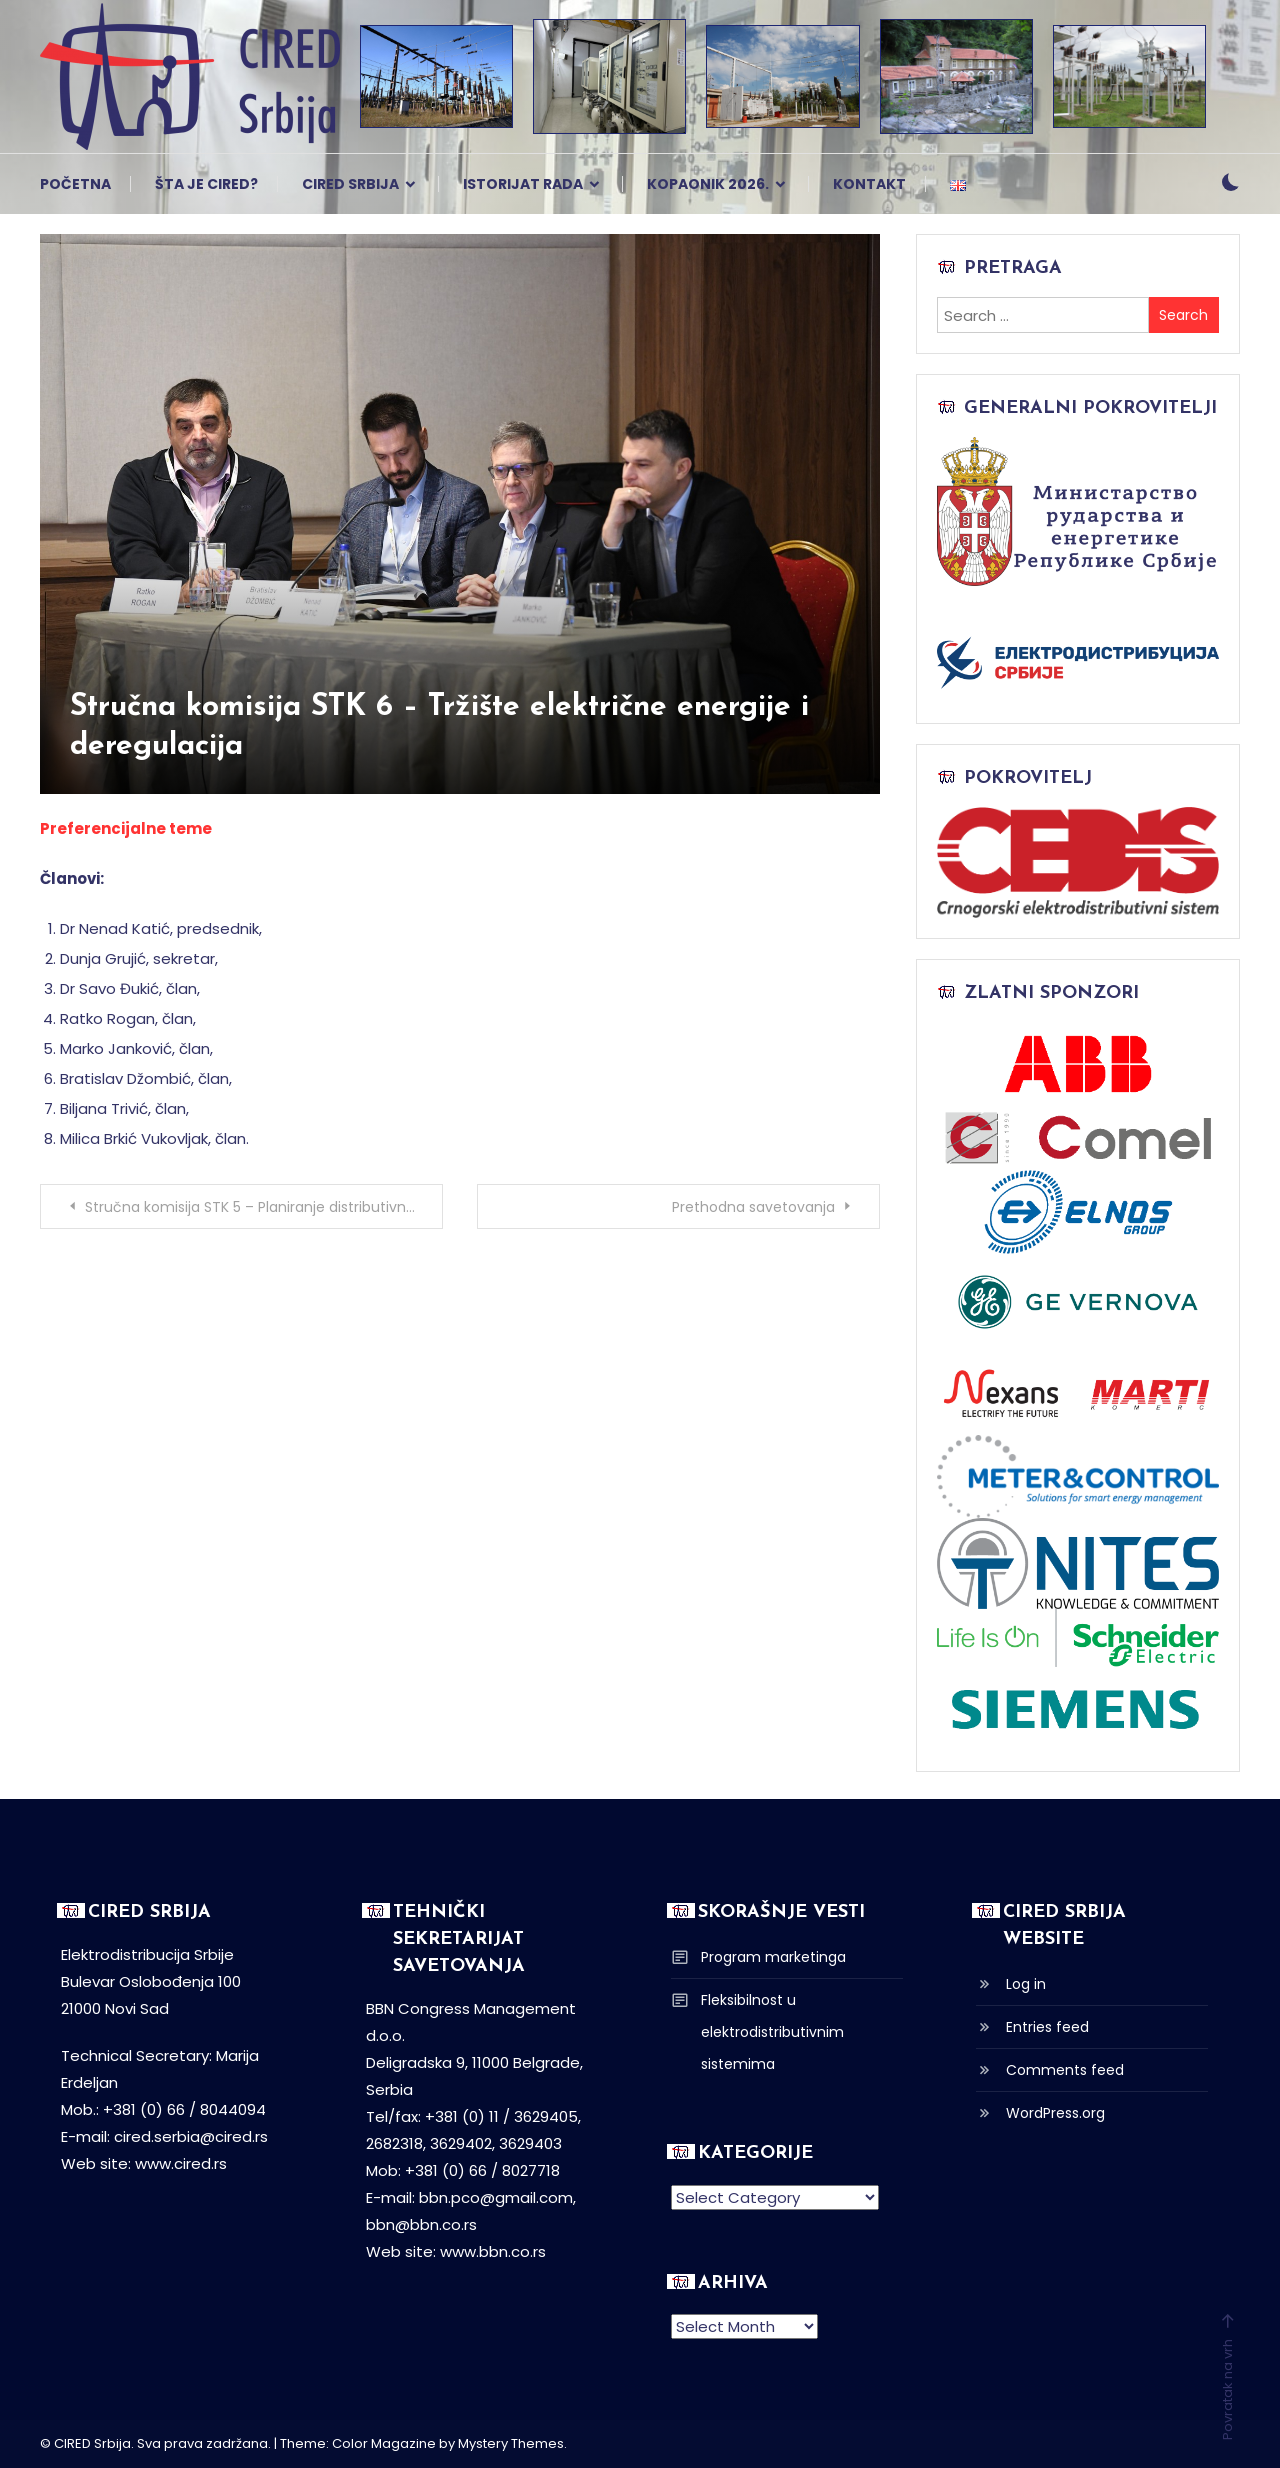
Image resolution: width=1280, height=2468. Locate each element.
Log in (1026, 1984)
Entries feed (1047, 2027)
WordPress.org (1055, 2113)
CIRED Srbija (350, 184)
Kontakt (869, 184)
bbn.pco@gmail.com (496, 2197)
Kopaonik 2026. (708, 184)
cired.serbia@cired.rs (191, 2136)
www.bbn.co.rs (493, 2251)
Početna (75, 184)
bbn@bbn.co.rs (421, 2224)
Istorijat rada (523, 184)
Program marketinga (773, 1957)
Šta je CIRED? (206, 184)
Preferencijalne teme (126, 828)
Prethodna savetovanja (753, 1207)
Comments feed (1065, 2070)
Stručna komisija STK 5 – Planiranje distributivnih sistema (264, 1207)
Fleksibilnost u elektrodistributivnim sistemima (772, 2032)
